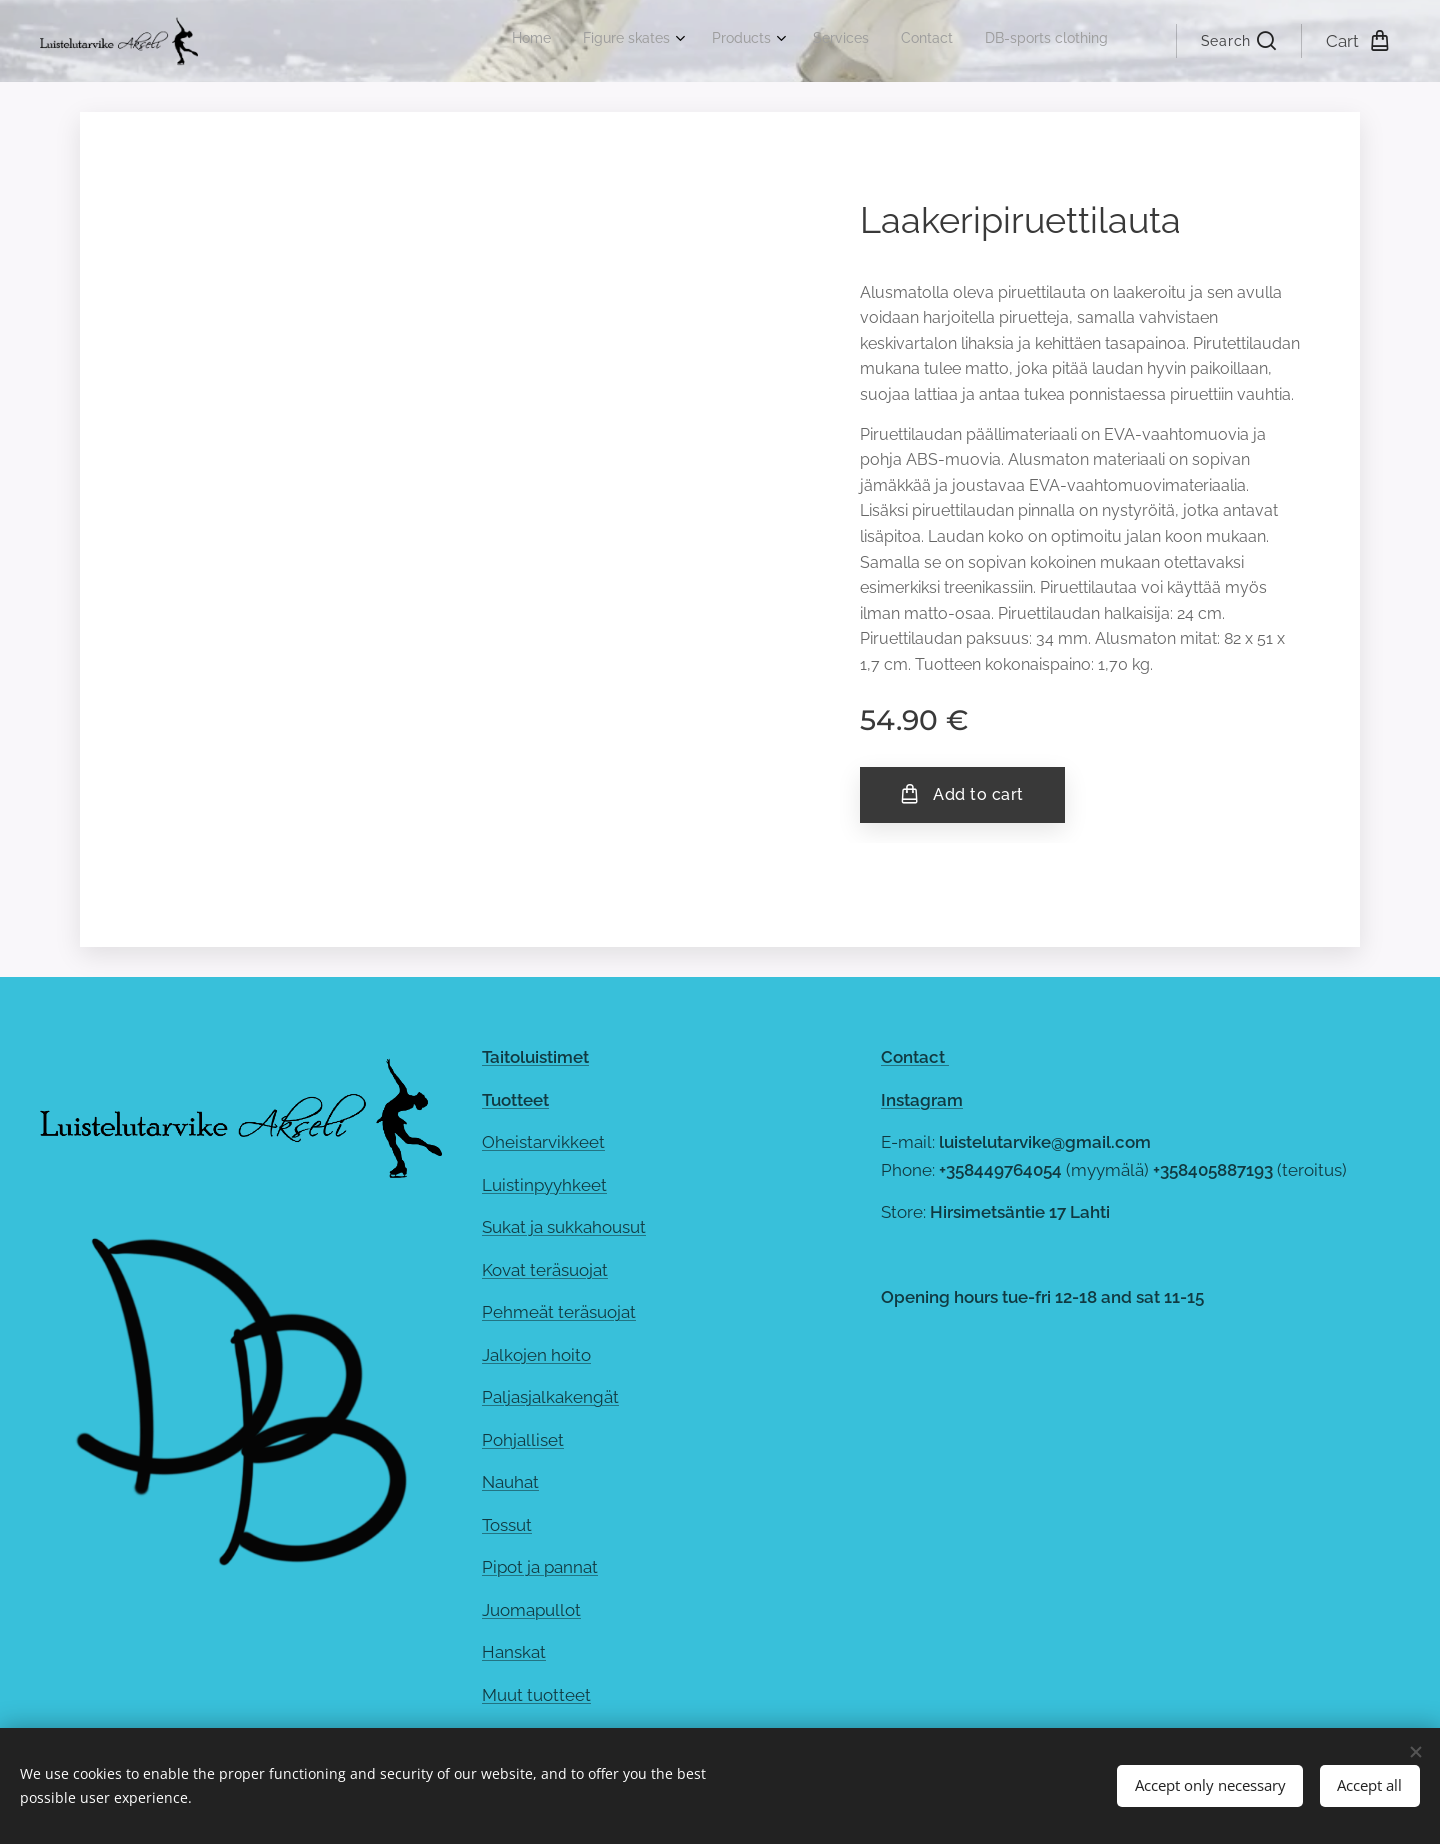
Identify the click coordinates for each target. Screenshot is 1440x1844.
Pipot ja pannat (540, 1567)
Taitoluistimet (535, 1057)
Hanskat (514, 1652)
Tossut (507, 1525)
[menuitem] (933, 41)
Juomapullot (531, 1610)
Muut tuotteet (536, 1695)
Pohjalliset (523, 1440)
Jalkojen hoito (536, 1355)
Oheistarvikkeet (543, 1142)
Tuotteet (515, 1099)
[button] (1238, 41)
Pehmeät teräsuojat (559, 1312)
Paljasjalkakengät (550, 1397)
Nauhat (510, 1482)
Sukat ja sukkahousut (564, 1227)
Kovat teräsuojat (545, 1269)
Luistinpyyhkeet (544, 1184)
